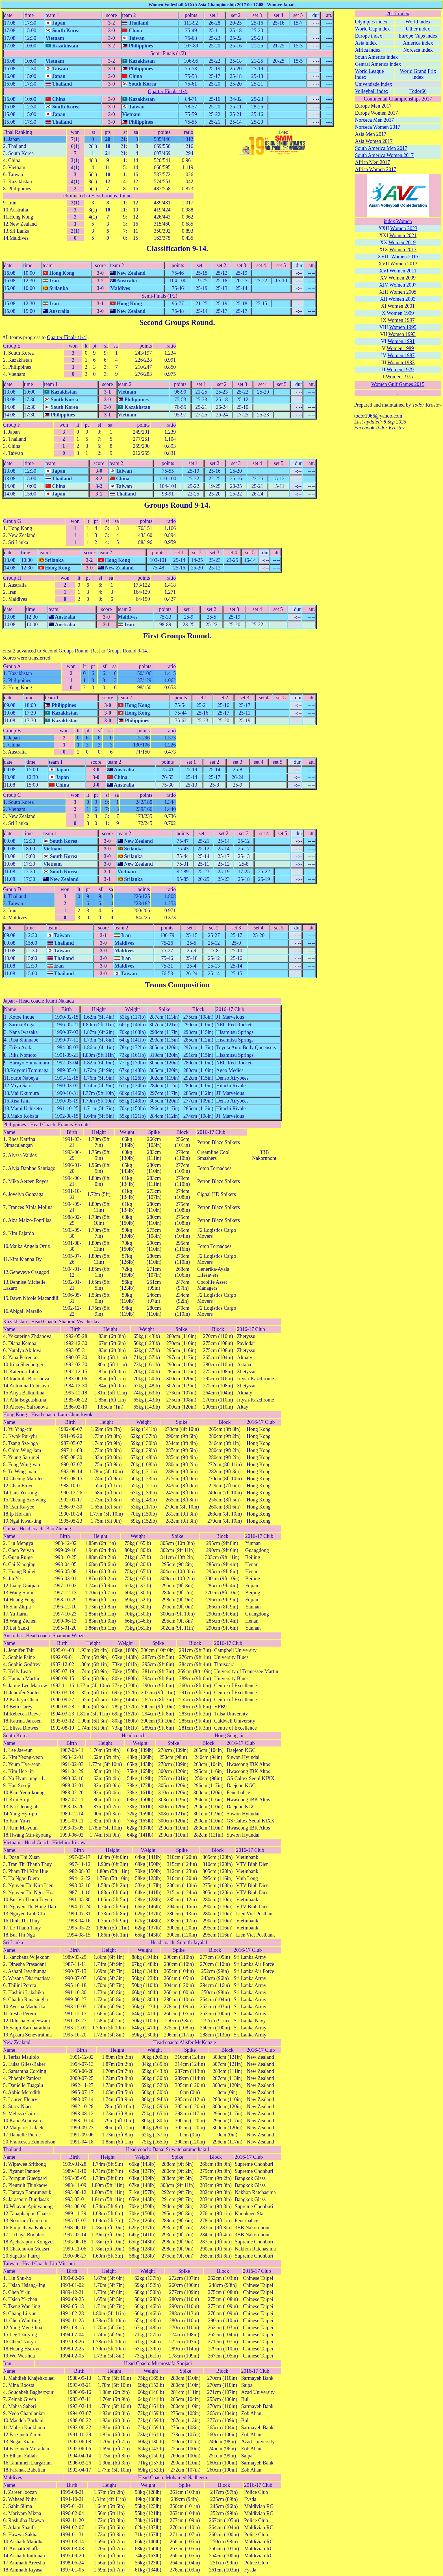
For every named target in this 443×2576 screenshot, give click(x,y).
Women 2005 (402, 292)
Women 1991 (401, 341)
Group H (12, 578)
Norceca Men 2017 (374, 120)
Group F (11, 425)
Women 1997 (401, 320)
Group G (12, 521)
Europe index (368, 36)
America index (418, 43)
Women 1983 (400, 362)
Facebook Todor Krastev (379, 428)
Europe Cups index (418, 36)
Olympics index (371, 22)
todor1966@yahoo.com (378, 416)
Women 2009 (402, 278)
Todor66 (418, 91)
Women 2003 (402, 299)
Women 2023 (403, 228)
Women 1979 (400, 369)
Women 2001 (401, 306)
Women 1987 (401, 355)
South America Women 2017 (384, 155)
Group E (12, 346)
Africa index (367, 50)
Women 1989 (400, 348)
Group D (12, 889)
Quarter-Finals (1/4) (168, 91)
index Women (398, 221)
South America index (376, 57)
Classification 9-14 (176, 248)
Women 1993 (402, 334)
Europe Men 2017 (373, 106)
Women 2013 (403, 264)
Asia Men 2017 (370, 134)
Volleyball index (371, 91)
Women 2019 (402, 242)
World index (418, 22)
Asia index (366, 43)
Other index (418, 29)
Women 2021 (402, 235)
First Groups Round (111, 195)
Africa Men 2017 (372, 162)
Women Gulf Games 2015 (397, 384)
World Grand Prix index (418, 74)
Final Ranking (17, 132)
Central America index (378, 64)
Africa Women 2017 (375, 169)
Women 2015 (404, 256)
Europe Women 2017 (376, 113)
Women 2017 (402, 249)
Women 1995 (402, 327)
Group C (12, 795)
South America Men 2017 (381, 148)
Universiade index (373, 84)
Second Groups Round (176, 322)
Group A (12, 666)
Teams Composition (177, 985)
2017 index (397, 13)
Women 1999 (400, 313)
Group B (12, 730)
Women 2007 (402, 285)
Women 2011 (403, 271)
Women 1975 (399, 376)
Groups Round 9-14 (176, 505)
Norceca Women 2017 (377, 127)
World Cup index (372, 29)
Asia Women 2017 (373, 141)
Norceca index (418, 50)
